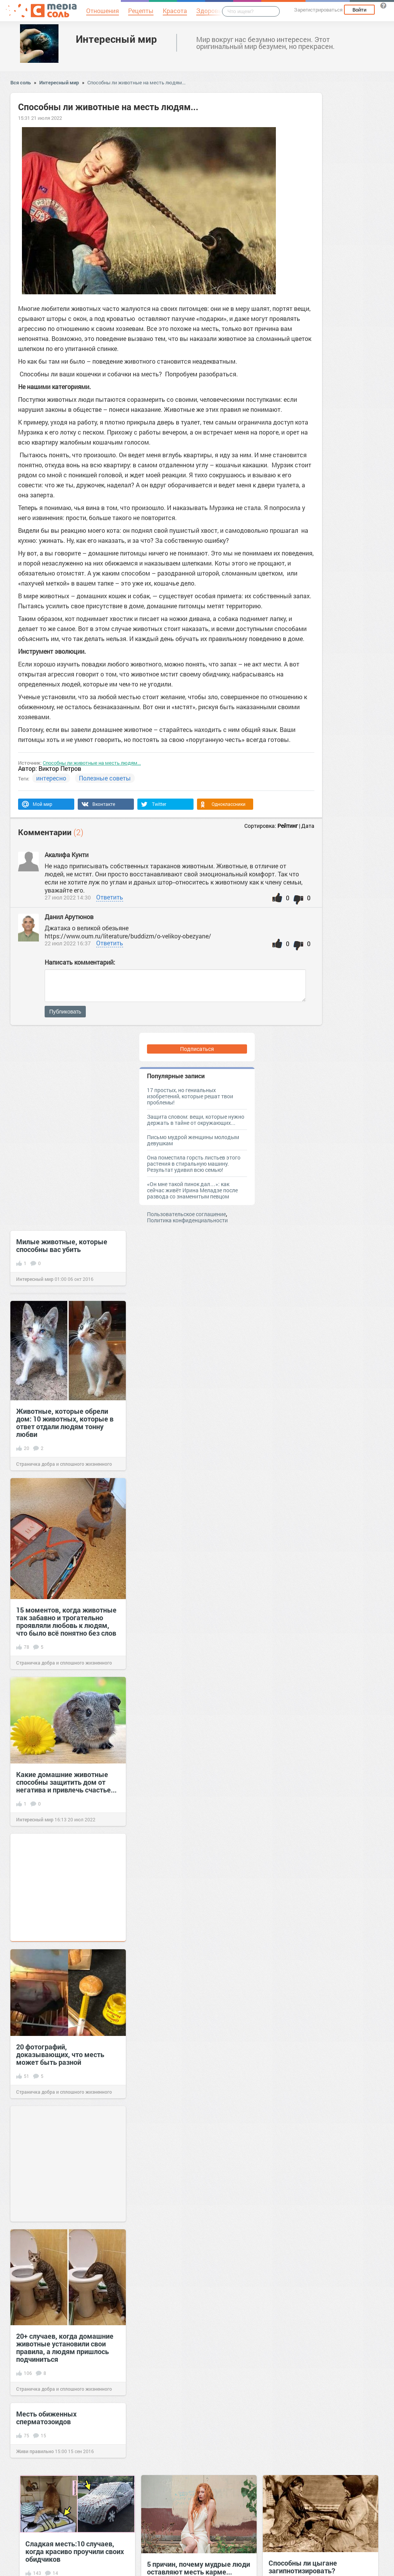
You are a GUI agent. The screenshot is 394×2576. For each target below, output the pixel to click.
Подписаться (197, 1048)
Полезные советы (105, 778)
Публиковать (65, 1012)
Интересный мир (116, 38)
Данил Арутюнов (69, 917)
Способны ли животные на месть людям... (136, 82)
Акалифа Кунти (66, 855)
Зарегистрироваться (318, 9)
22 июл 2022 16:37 (68, 943)
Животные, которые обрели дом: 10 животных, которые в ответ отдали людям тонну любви (65, 1422)
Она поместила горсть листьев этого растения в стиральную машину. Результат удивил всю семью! (193, 1163)
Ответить (109, 897)
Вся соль (20, 82)
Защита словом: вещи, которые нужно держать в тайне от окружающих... (195, 1119)
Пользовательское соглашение (186, 1214)
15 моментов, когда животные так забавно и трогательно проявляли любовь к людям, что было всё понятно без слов (66, 1621)
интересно (51, 778)
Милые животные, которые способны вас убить (61, 1245)
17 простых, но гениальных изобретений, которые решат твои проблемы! (190, 1096)
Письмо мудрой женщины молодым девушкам (193, 1140)
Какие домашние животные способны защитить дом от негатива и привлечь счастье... (66, 1782)
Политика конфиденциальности (187, 1220)
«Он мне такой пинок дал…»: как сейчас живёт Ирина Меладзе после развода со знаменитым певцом (192, 1190)
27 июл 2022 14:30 (68, 897)
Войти (359, 9)
